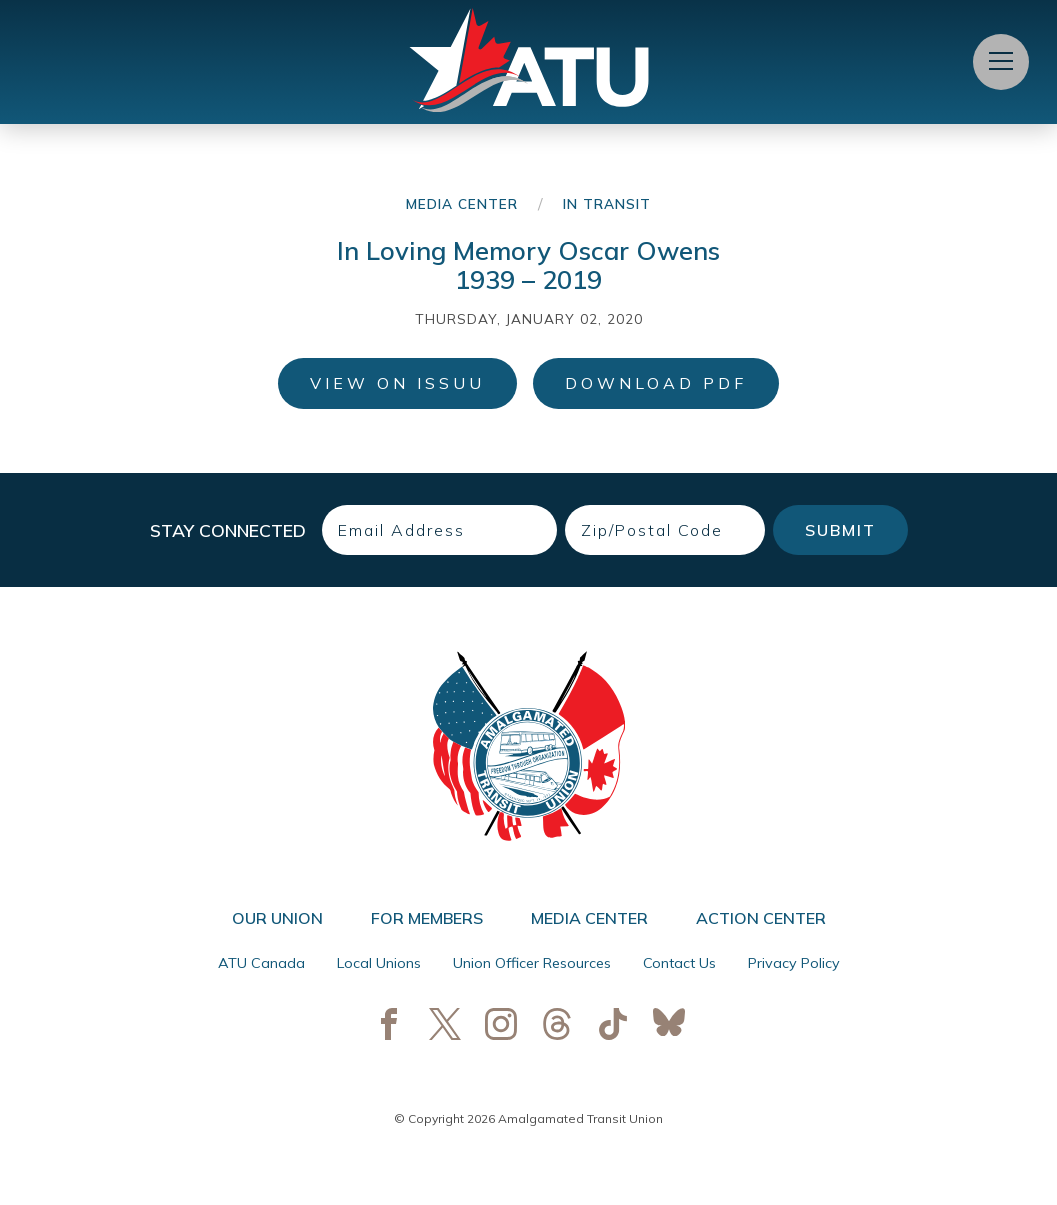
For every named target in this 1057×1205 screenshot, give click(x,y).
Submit (840, 530)
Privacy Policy (794, 963)
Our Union (277, 918)
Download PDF (656, 383)
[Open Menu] (1001, 62)
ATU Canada (261, 963)
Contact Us (679, 963)
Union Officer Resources (532, 963)
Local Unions (379, 963)
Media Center (462, 203)
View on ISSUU (397, 383)
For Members (427, 918)
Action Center (761, 918)
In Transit (607, 203)
